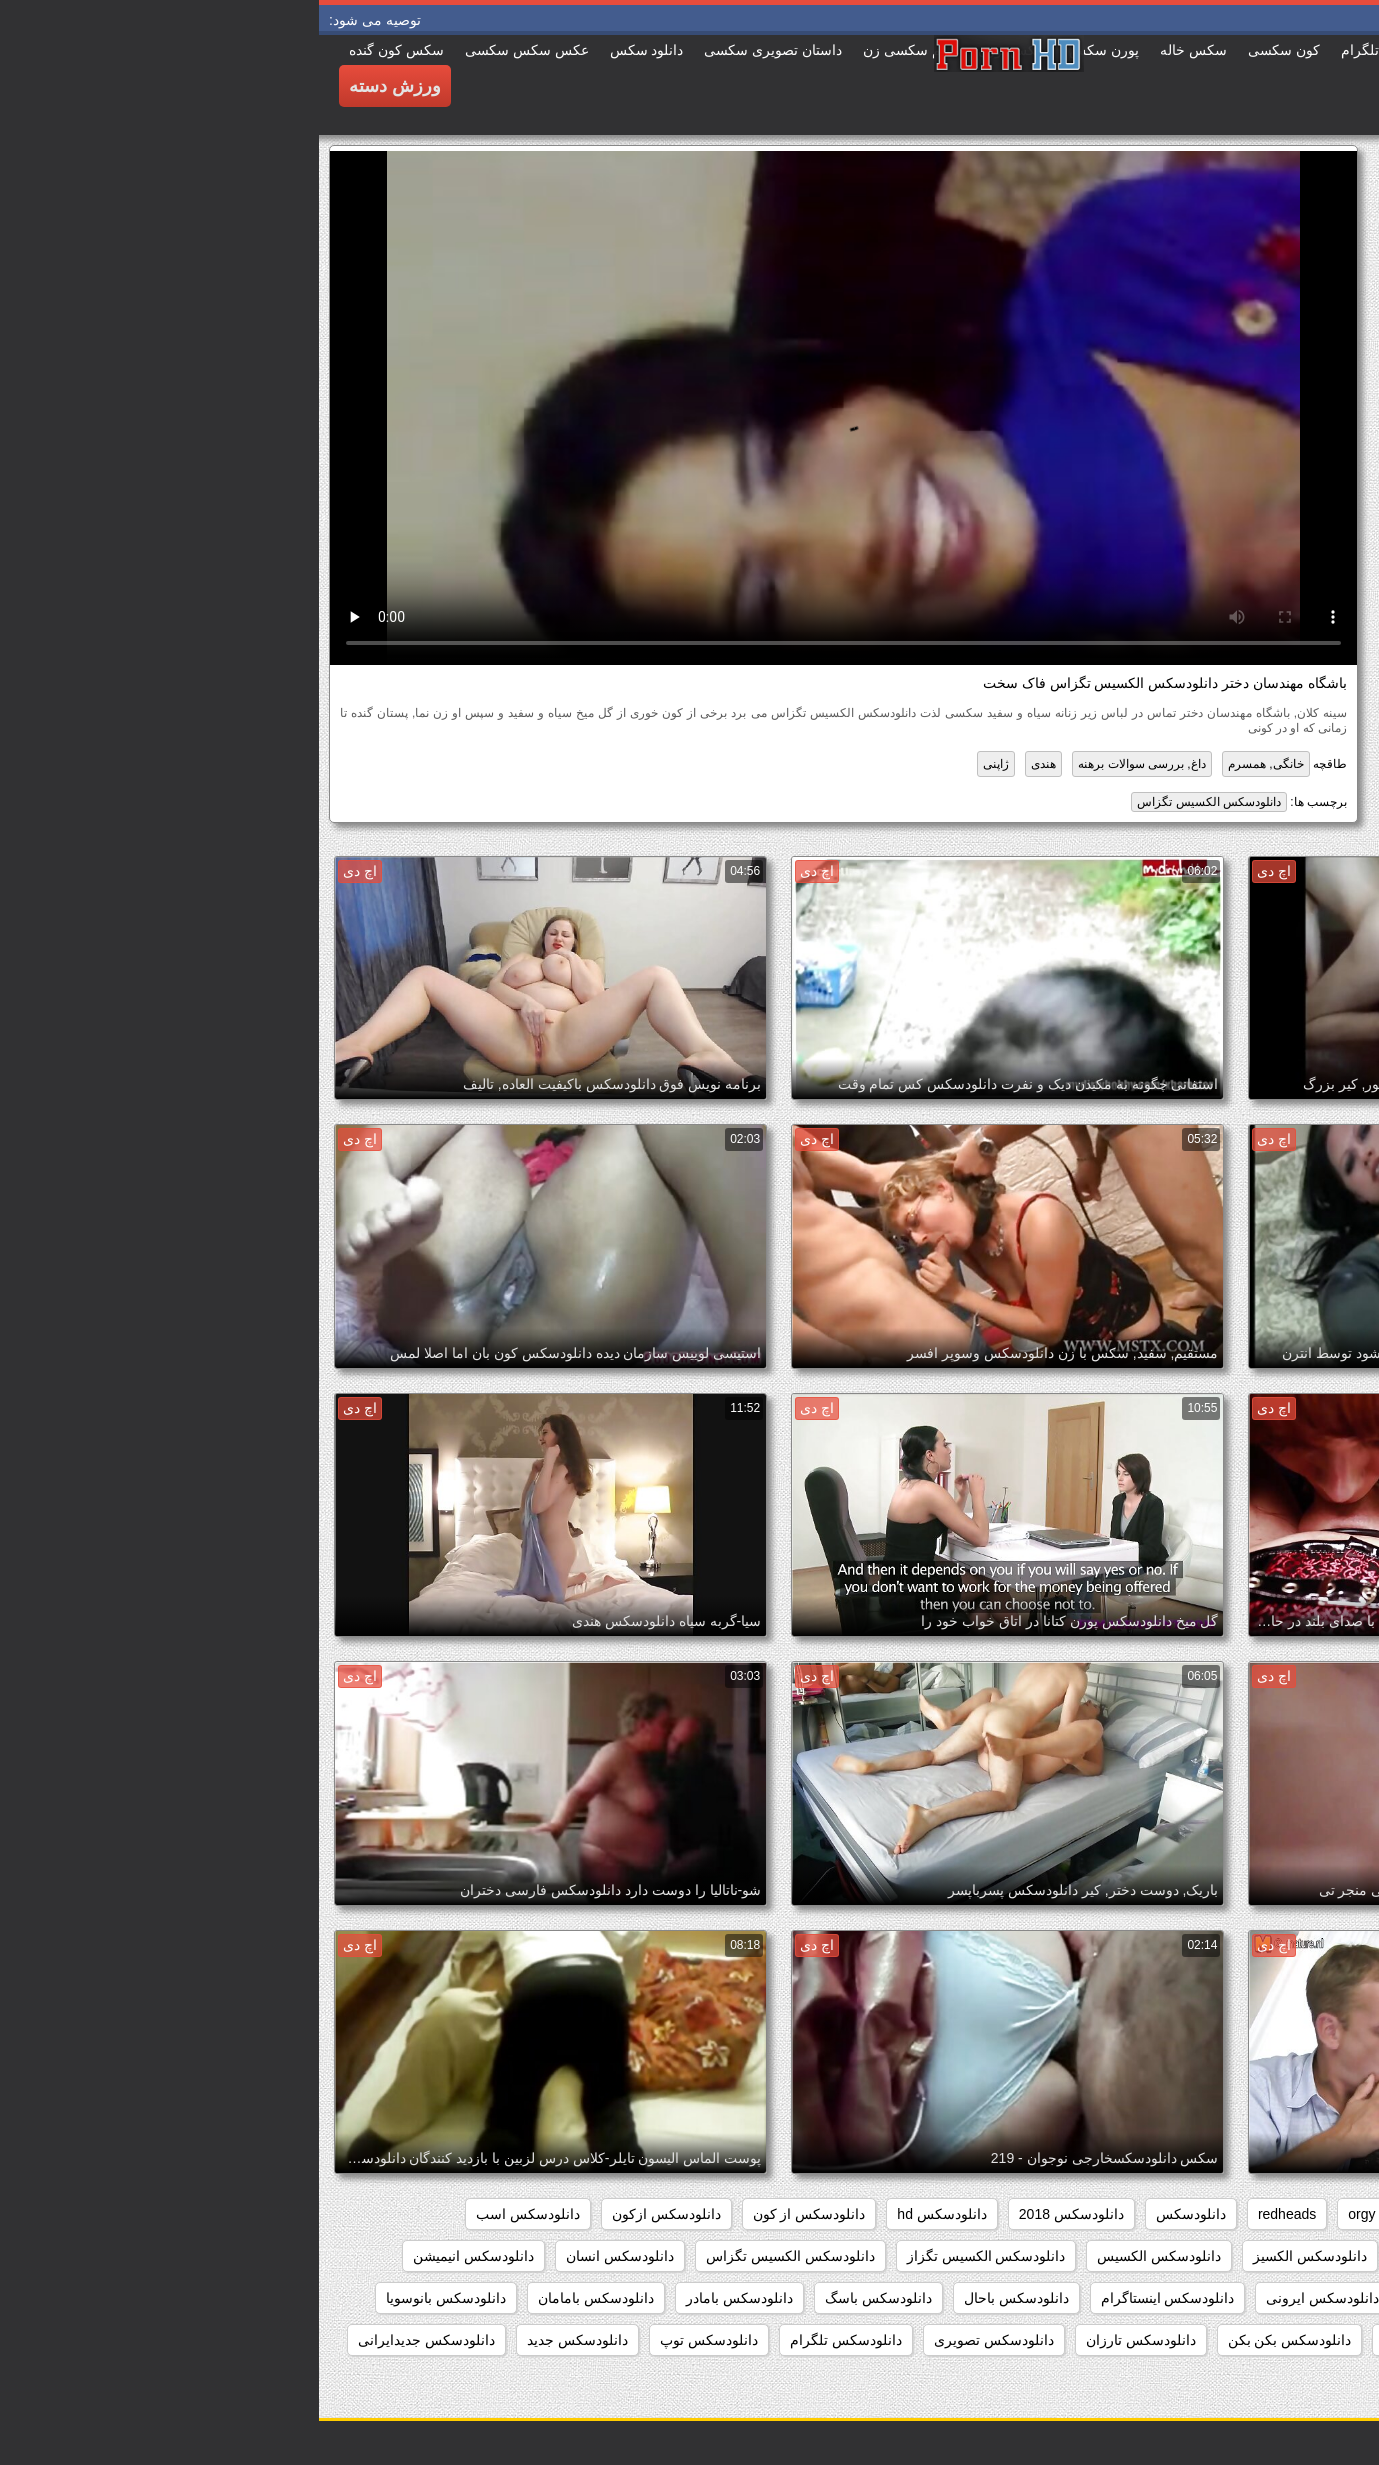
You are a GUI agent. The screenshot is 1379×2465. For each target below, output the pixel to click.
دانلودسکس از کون (490, 2214)
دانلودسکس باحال (697, 2298)
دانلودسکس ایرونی (1003, 2298)
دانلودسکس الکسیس (840, 2256)
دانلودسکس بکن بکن (971, 2340)
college (1255, 2214)
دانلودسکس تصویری (675, 2340)
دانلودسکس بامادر (420, 2298)
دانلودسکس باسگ (559, 2298)
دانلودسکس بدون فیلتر (1131, 2340)
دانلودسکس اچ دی (1294, 2298)
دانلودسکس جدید (258, 2340)
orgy (1042, 2214)
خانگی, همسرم (947, 764)
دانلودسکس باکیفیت (1289, 2340)
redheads (968, 2214)
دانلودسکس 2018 (752, 2214)
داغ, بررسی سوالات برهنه (822, 764)
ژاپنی (677, 764)
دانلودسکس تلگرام (527, 2340)
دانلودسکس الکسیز (991, 2256)
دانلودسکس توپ (390, 2340)
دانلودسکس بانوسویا (127, 2298)
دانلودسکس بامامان (277, 2298)
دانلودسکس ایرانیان (1150, 2298)
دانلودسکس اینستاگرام (849, 2298)
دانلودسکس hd (622, 2214)
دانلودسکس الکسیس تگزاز (667, 2256)
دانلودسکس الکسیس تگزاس (890, 802)
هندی (724, 764)
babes (1329, 2214)
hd (1097, 2214)
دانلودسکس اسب (209, 2214)
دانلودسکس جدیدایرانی (107, 2340)
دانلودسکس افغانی (1292, 2256)
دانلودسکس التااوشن (1142, 2256)
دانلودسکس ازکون (347, 2214)
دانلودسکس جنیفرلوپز (1283, 2382)
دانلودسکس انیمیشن (154, 2256)
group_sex (1168, 2214)
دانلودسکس (872, 2214)
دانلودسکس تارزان (822, 2340)
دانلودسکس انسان (301, 2256)
